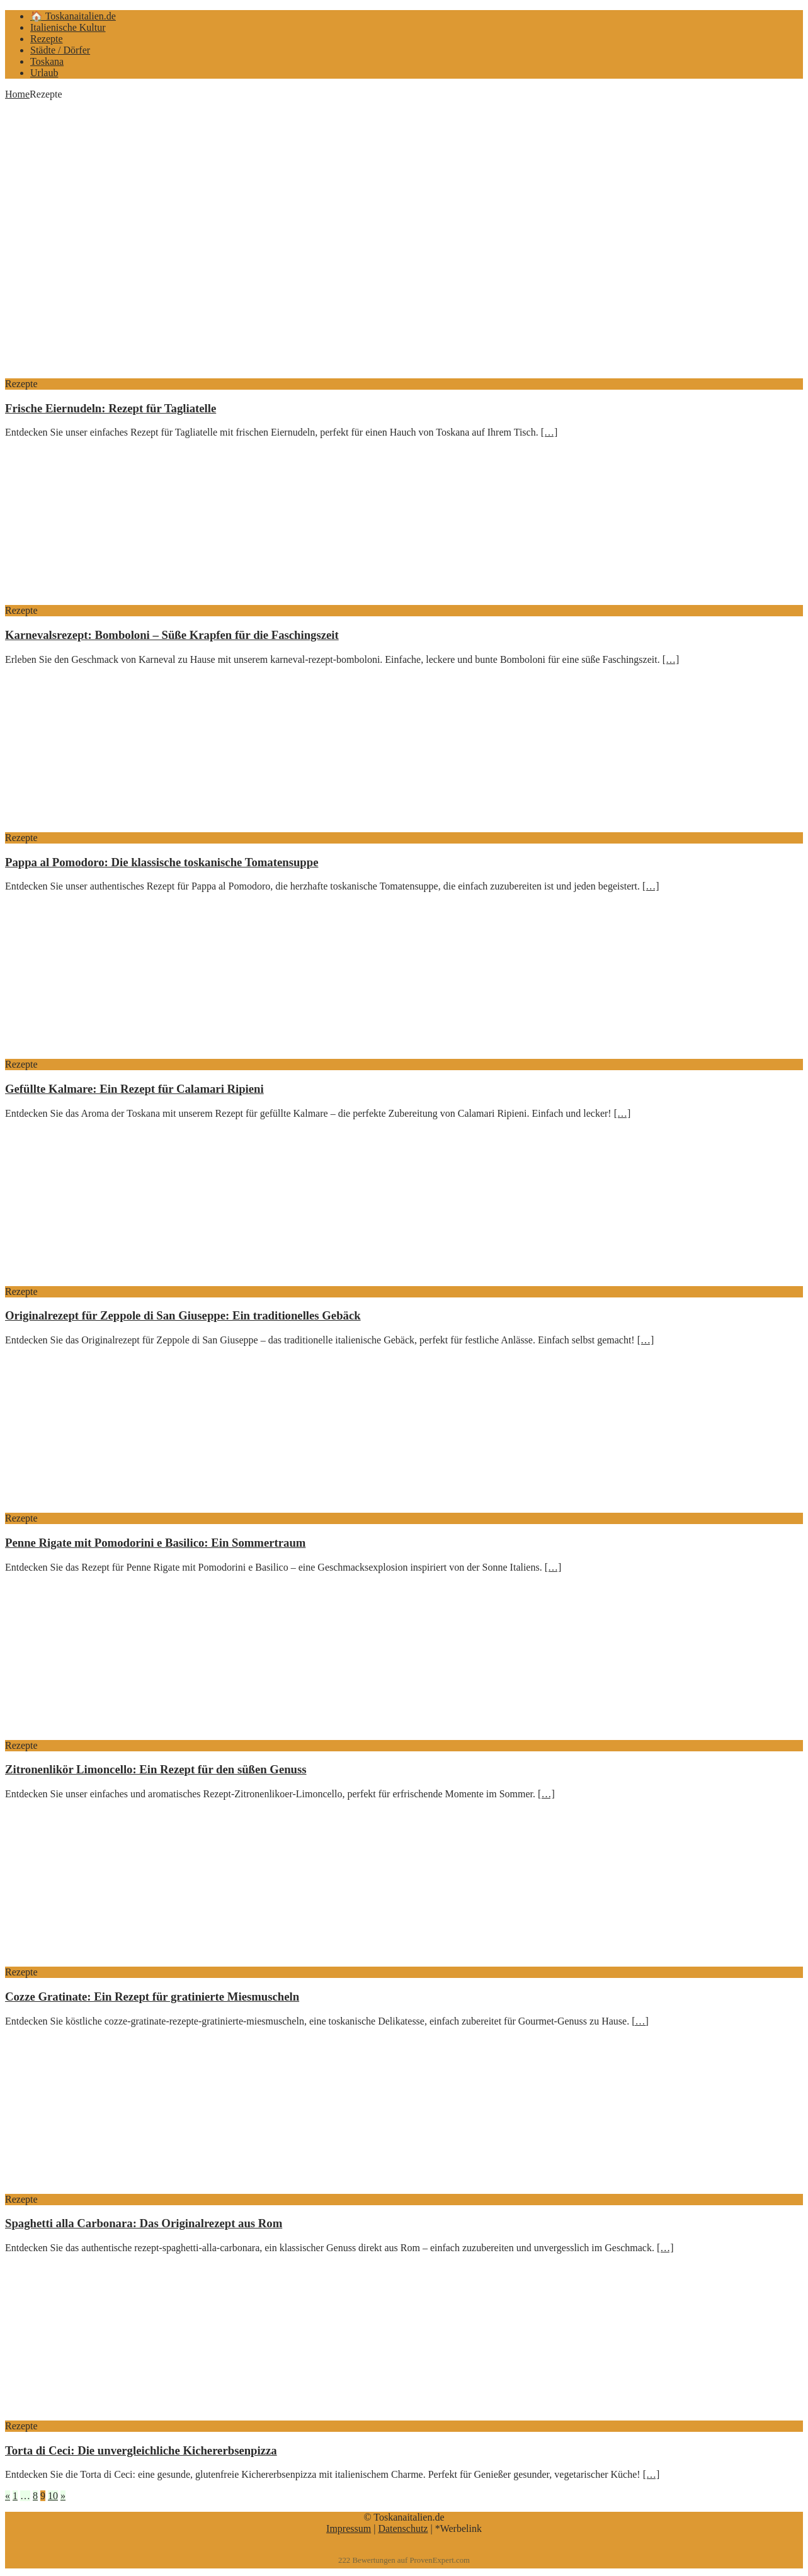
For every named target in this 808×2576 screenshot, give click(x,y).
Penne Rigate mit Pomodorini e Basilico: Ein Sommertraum (155, 1542)
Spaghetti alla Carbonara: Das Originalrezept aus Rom (143, 2223)
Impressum (348, 2528)
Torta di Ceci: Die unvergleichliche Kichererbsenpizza (141, 2450)
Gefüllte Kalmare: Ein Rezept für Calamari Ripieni (134, 1088)
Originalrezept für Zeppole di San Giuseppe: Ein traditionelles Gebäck (183, 1315)
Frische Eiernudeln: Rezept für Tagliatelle (110, 408)
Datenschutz (403, 2528)
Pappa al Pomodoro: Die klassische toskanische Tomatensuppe (161, 862)
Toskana (47, 61)
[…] (549, 432)
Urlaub (44, 72)
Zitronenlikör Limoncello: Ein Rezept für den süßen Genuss (156, 1769)
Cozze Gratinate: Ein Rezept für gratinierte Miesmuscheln (152, 1996)
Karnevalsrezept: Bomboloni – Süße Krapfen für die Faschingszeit (172, 634)
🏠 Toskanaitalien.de (73, 16)
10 (53, 2495)
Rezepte (46, 38)
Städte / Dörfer (60, 50)
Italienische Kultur (68, 27)
